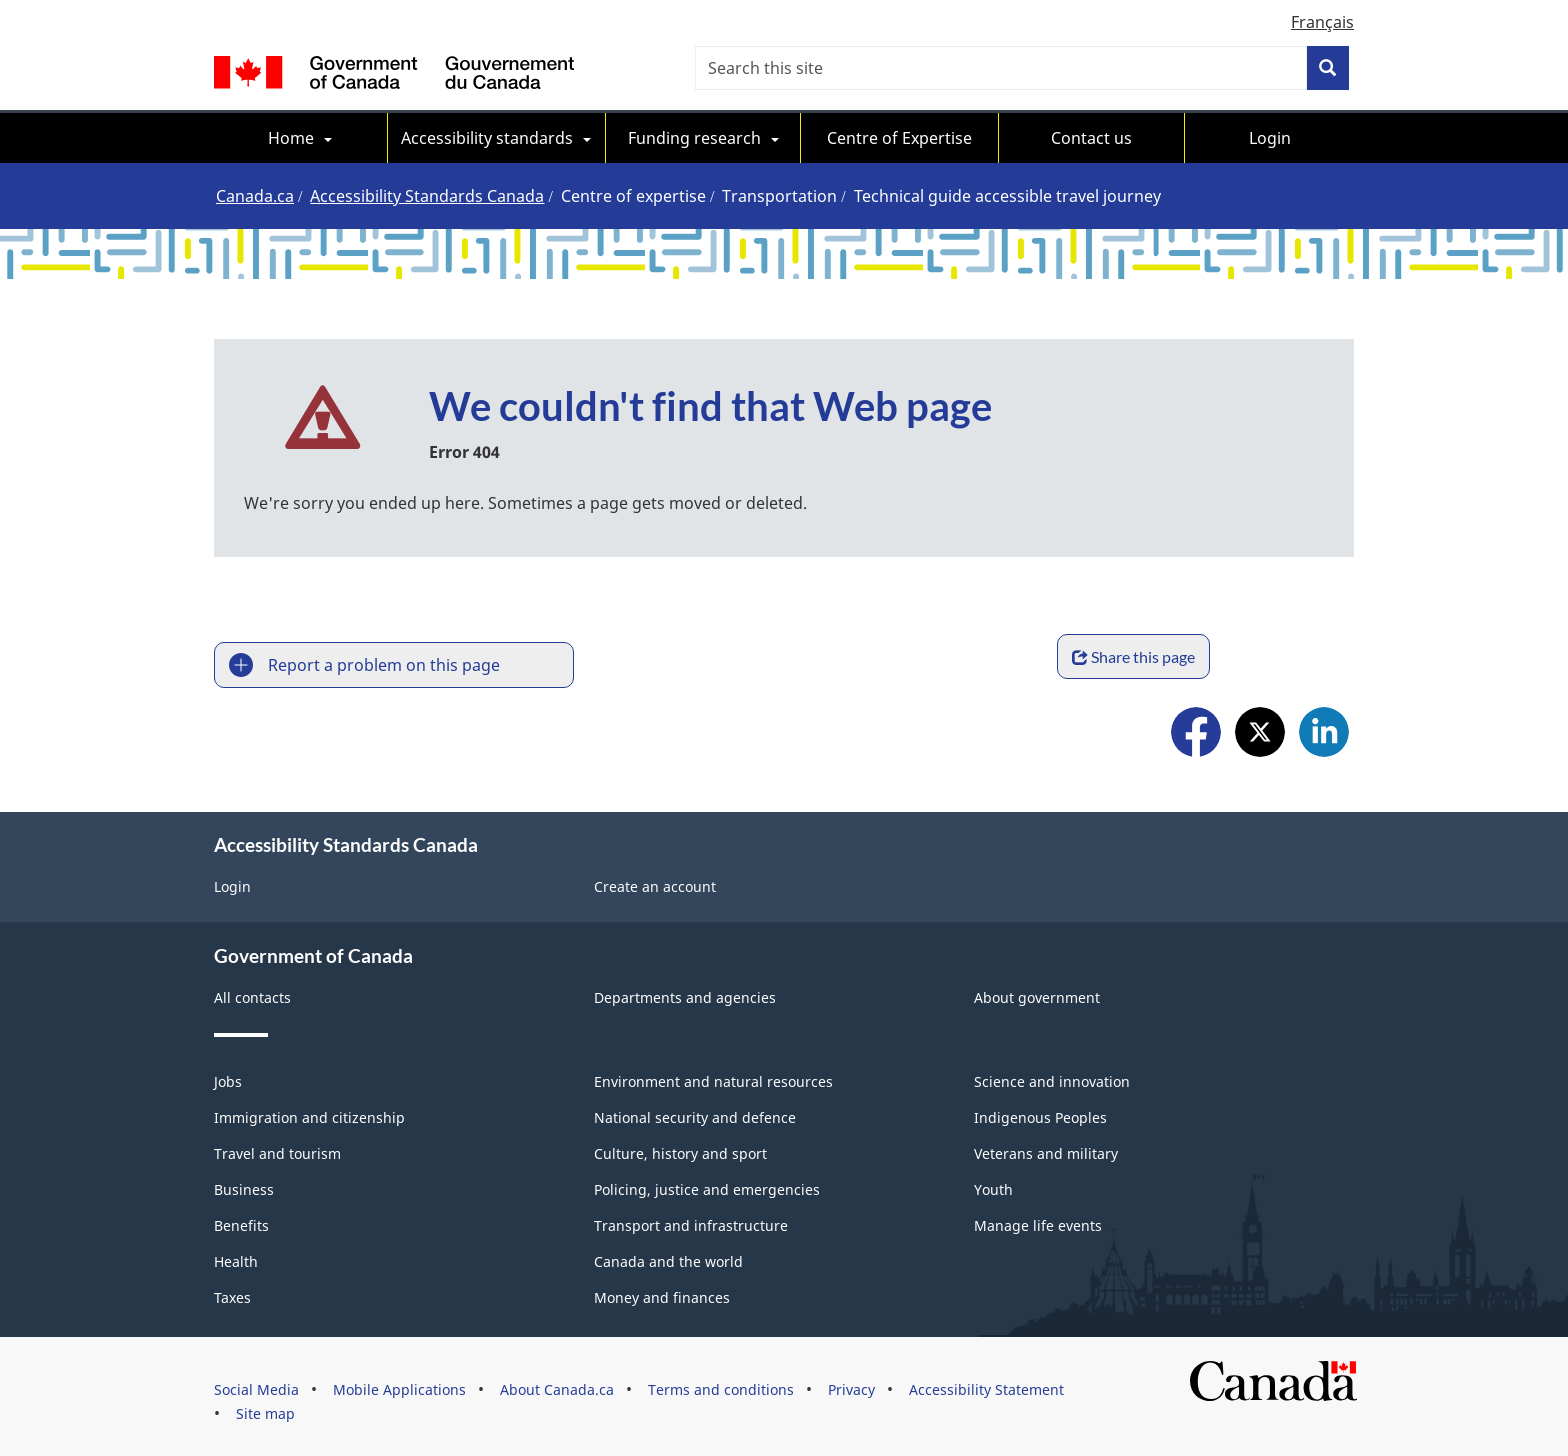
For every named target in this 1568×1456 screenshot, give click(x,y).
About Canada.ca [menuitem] (557, 1387)
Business (244, 1187)
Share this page (1277, 656)
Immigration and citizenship (309, 1115)
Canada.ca (255, 196)
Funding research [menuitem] (694, 138)
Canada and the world (668, 1259)
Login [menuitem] (1270, 138)
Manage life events (1038, 1223)
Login (232, 884)
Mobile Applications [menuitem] (399, 1387)
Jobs (228, 1079)
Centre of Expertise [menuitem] (899, 138)
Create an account (655, 884)
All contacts (252, 995)
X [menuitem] (1260, 731)
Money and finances (662, 1295)
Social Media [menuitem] (256, 1387)
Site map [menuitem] (265, 1411)
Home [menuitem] (291, 138)
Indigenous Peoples (1040, 1115)
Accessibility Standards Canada (427, 196)
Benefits (241, 1223)
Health (236, 1259)
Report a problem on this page (384, 665)
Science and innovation (1052, 1079)
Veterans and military (1046, 1151)
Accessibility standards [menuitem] (487, 138)
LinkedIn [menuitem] (1324, 731)
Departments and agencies (685, 995)
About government (1037, 995)
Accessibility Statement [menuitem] (986, 1387)
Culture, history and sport (680, 1151)
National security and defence (695, 1115)
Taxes (232, 1295)
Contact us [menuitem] (1091, 138)
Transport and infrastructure (691, 1223)
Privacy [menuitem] (851, 1387)
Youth (993, 1187)
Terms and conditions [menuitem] (721, 1387)
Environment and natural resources (713, 1079)
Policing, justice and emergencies (707, 1187)
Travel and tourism (277, 1151)
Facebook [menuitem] (1196, 731)
